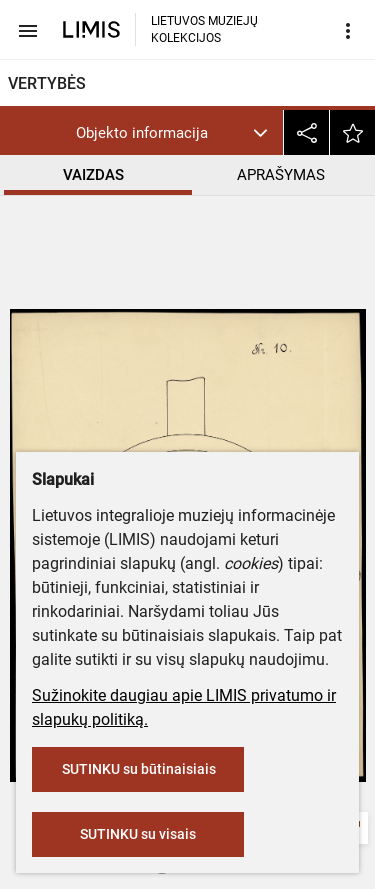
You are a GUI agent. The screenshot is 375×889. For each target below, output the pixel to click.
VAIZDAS (93, 175)
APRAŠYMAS (281, 175)
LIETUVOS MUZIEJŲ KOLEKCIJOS (204, 29)
